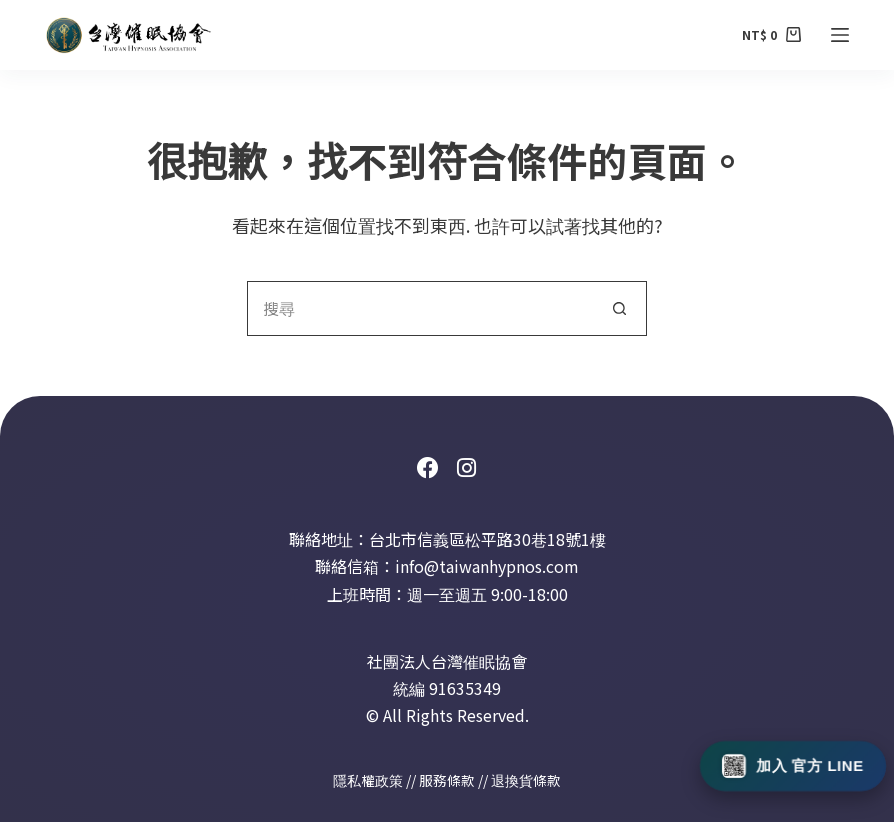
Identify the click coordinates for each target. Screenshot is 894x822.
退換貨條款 (526, 780)
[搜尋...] (419, 308)
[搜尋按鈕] (619, 308)
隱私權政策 (368, 780)
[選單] (840, 35)
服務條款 (447, 780)
